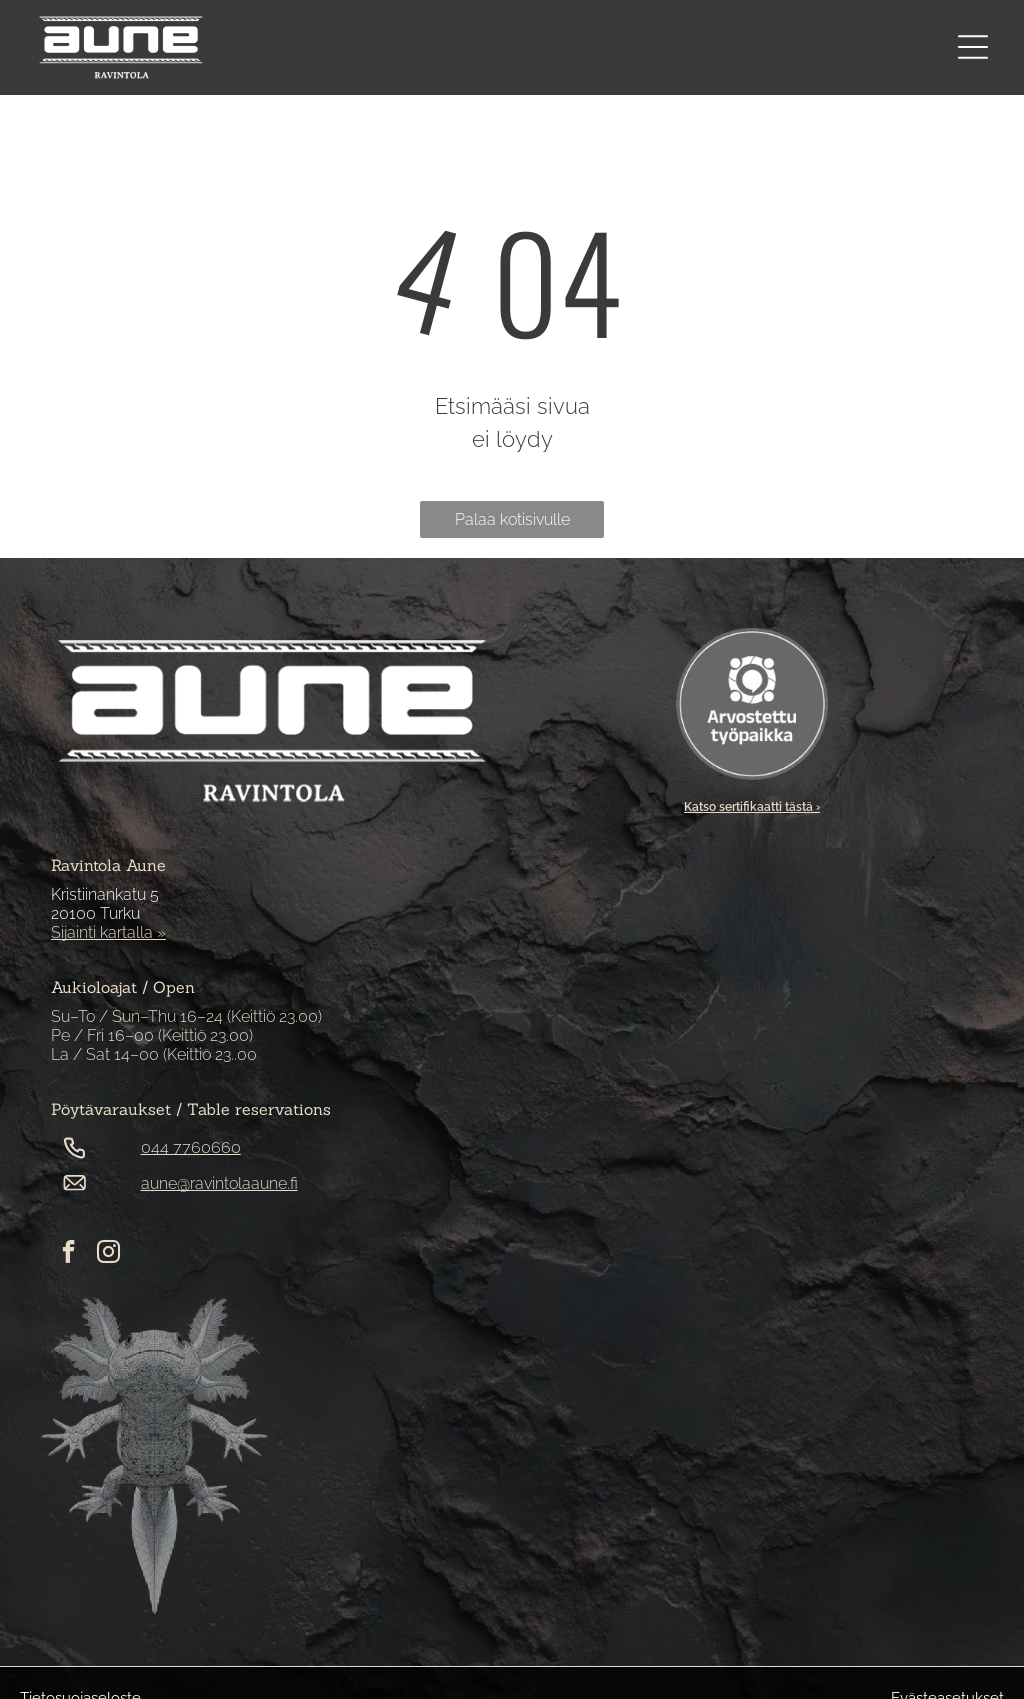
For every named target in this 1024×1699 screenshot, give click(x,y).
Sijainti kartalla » (108, 932)
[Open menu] (973, 47)
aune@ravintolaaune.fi (219, 1183)
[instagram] (108, 1254)
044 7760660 (191, 1147)
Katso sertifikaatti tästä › (752, 807)
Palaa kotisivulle (512, 519)
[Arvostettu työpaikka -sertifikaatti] (752, 704)
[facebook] (68, 1254)
